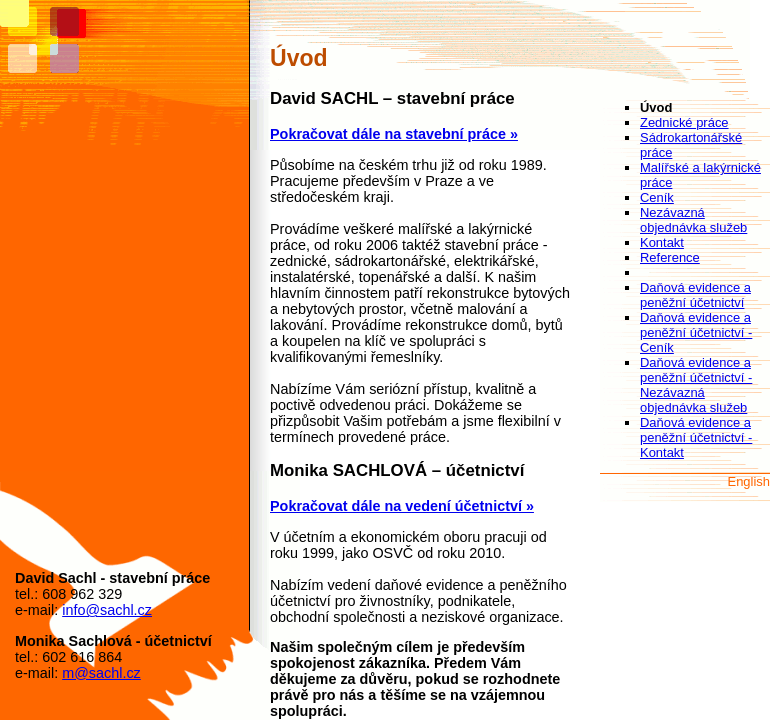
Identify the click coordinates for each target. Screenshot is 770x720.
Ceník (657, 197)
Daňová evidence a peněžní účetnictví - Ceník (696, 332)
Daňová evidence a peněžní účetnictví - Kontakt (696, 437)
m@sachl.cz (101, 673)
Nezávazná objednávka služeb (693, 220)
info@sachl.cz (107, 610)
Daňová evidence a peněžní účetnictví (695, 295)
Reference (670, 257)
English (749, 481)
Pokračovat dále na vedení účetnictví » (402, 506)
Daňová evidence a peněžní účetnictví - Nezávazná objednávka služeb (696, 385)
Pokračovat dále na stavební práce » (394, 134)
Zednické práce (684, 122)
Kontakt (662, 242)
